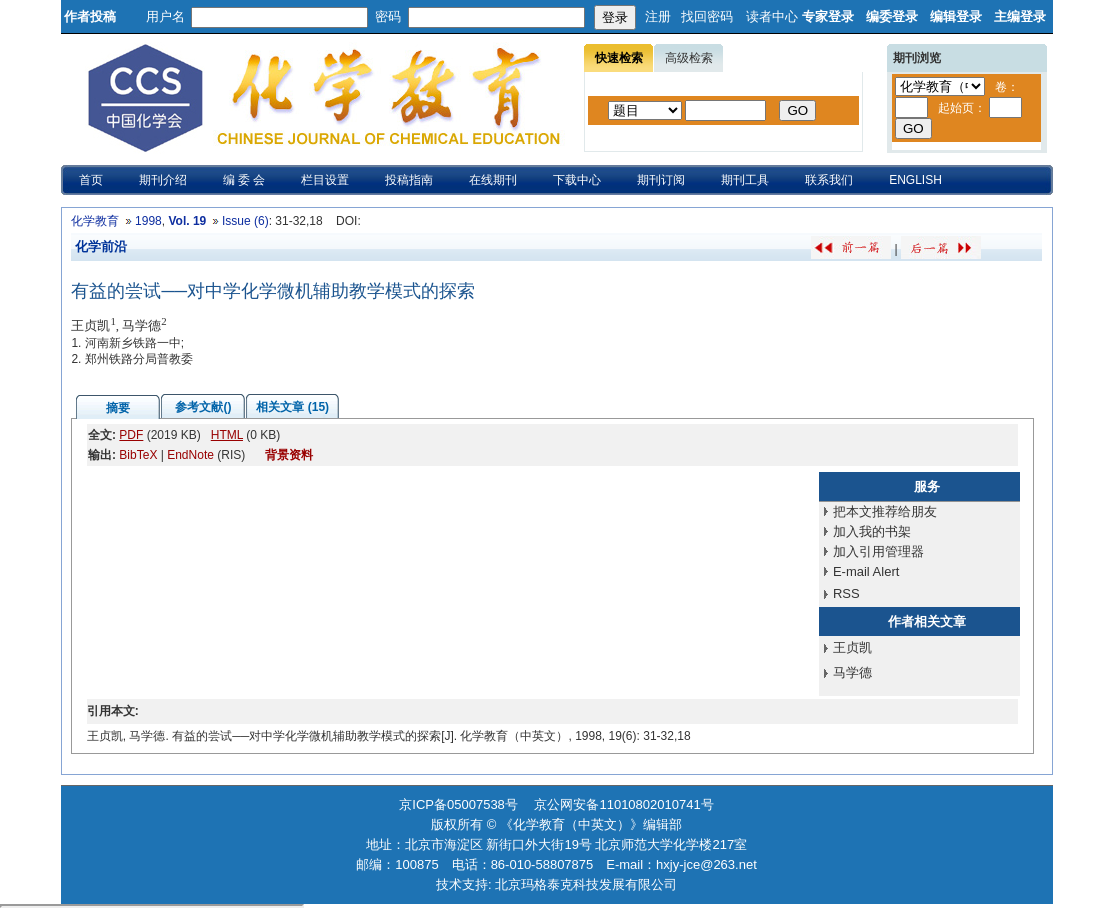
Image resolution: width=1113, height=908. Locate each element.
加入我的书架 (872, 531)
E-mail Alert (866, 571)
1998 (148, 221)
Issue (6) (245, 221)
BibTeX (138, 455)
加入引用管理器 (878, 551)
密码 (388, 16)
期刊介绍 (163, 180)
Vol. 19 (187, 221)
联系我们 (829, 180)
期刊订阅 (661, 180)
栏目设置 (325, 180)
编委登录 (892, 16)
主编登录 (1020, 16)
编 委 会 (244, 180)
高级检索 (689, 58)
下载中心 (577, 180)
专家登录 (828, 16)
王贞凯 (852, 647)
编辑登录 (956, 16)
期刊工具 (745, 180)
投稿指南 (409, 180)
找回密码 (707, 16)
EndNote (190, 455)
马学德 (852, 672)
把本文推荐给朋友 (885, 511)
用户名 (165, 16)
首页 (91, 180)
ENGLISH (915, 180)
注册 (658, 16)
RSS (846, 593)
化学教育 (95, 221)
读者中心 (772, 16)
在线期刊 (493, 180)
